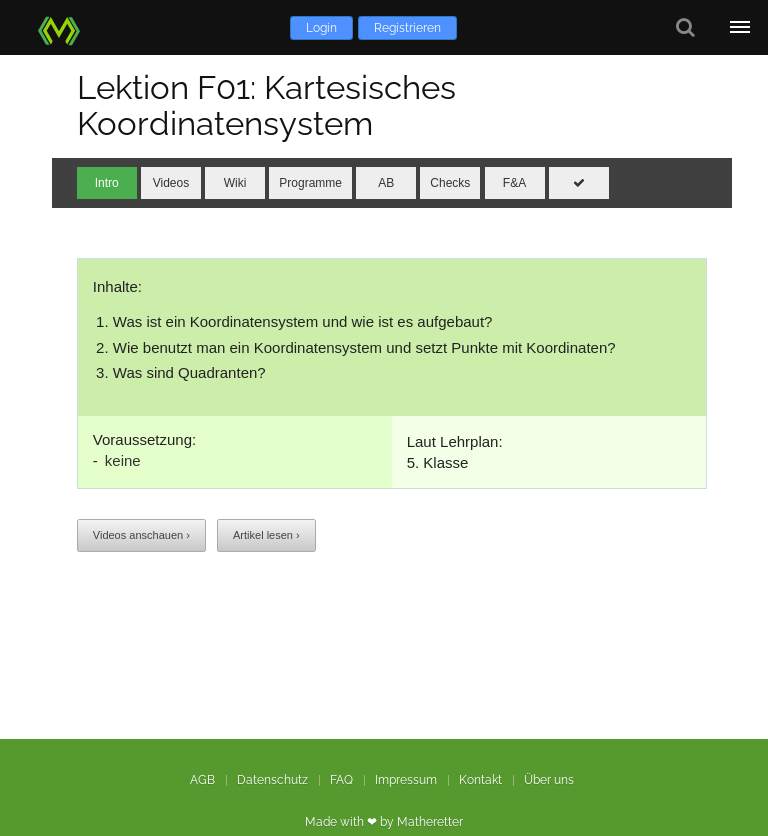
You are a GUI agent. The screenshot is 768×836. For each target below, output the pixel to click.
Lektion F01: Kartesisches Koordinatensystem (266, 105)
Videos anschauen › (141, 535)
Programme (310, 183)
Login (321, 28)
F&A (514, 183)
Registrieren (407, 28)
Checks (450, 183)
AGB (202, 780)
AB (386, 183)
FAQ (341, 780)
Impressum (406, 780)
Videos (171, 183)
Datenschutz (272, 780)
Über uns (549, 780)
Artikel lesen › (266, 535)
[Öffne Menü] (740, 27)
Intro (107, 183)
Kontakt (480, 780)
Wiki (235, 183)
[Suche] (685, 27)
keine (123, 460)
